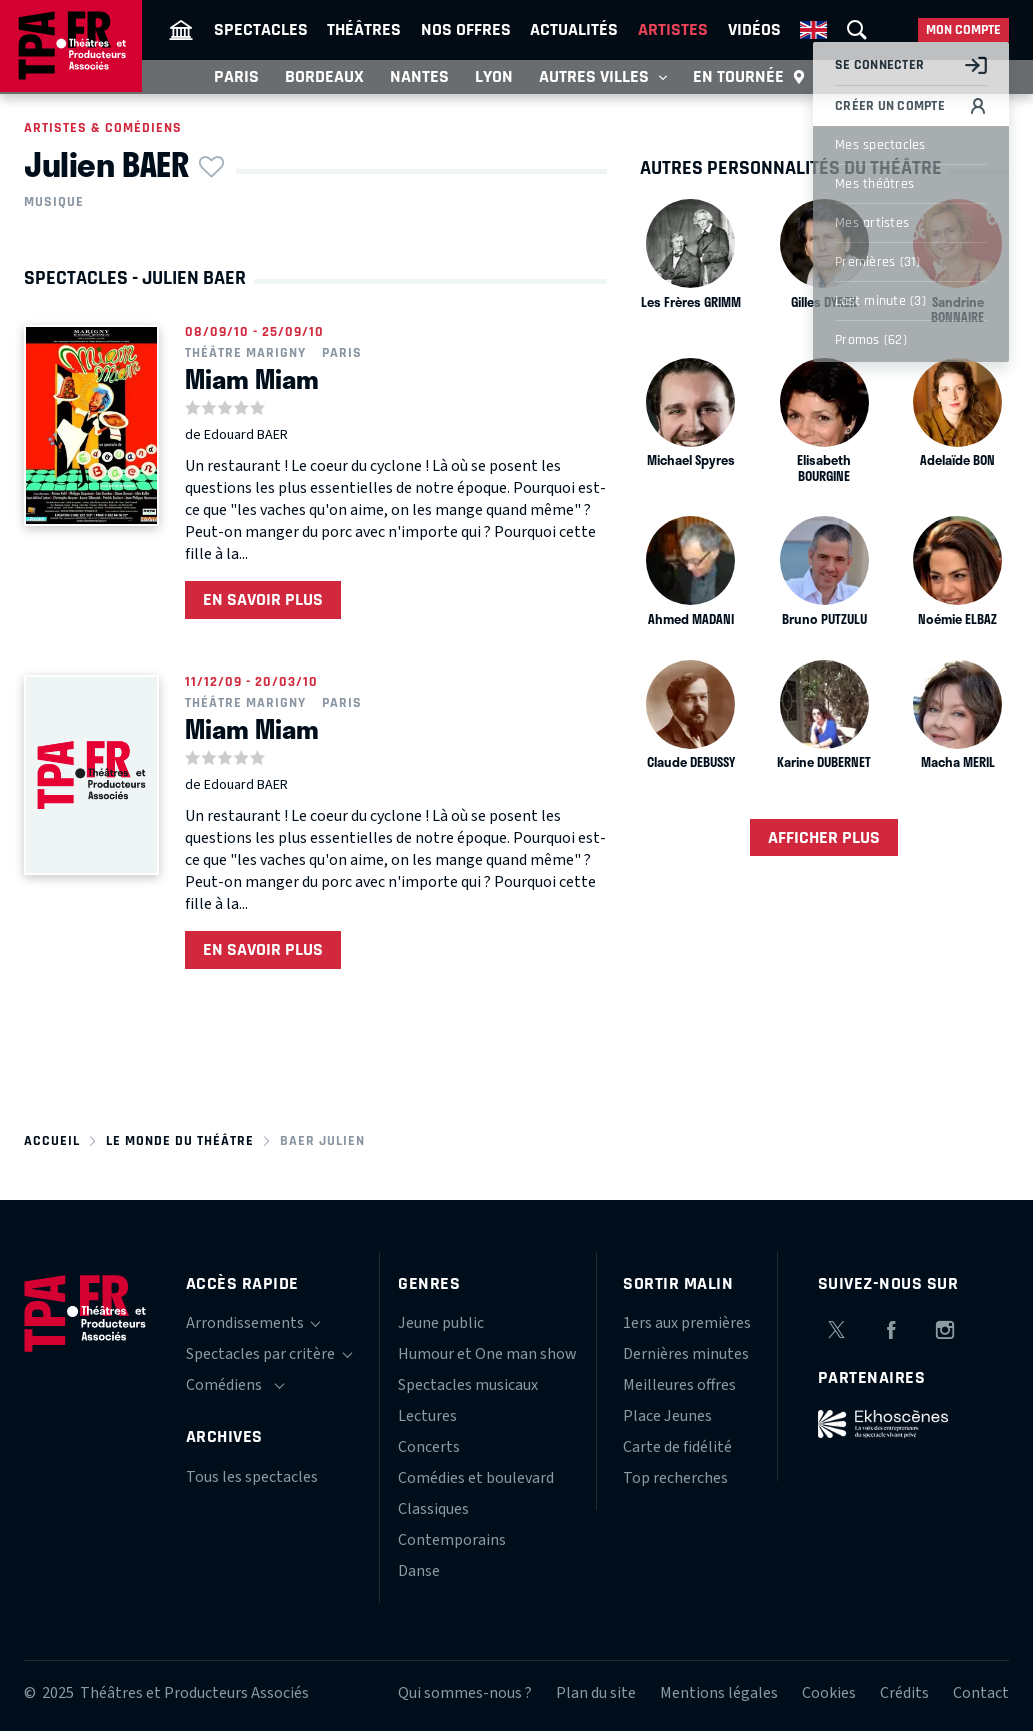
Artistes (673, 29)
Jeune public (441, 1323)
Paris (236, 76)
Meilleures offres (679, 1385)
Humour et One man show (487, 1354)
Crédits (904, 1693)
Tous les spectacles (252, 1477)
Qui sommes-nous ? (465, 1693)
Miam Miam (252, 379)
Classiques (433, 1509)
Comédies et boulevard (476, 1478)
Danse (419, 1571)
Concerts (429, 1447)
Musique (54, 202)
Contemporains (452, 1540)
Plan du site (596, 1693)
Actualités (574, 29)
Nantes (419, 76)
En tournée (749, 77)
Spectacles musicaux (468, 1385)
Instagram (945, 1327)
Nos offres (466, 29)
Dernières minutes (686, 1354)
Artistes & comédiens (103, 128)
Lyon (494, 76)
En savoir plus (263, 599)
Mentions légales (719, 1693)
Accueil (52, 1141)
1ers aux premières (687, 1323)
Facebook (891, 1327)
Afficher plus (824, 837)
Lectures (427, 1416)
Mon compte (963, 30)
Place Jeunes (667, 1416)
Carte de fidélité (677, 1447)
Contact (981, 1693)
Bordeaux (324, 76)
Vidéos (754, 29)
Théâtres (364, 29)
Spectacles (261, 29)
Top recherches (675, 1478)
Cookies (829, 1693)
